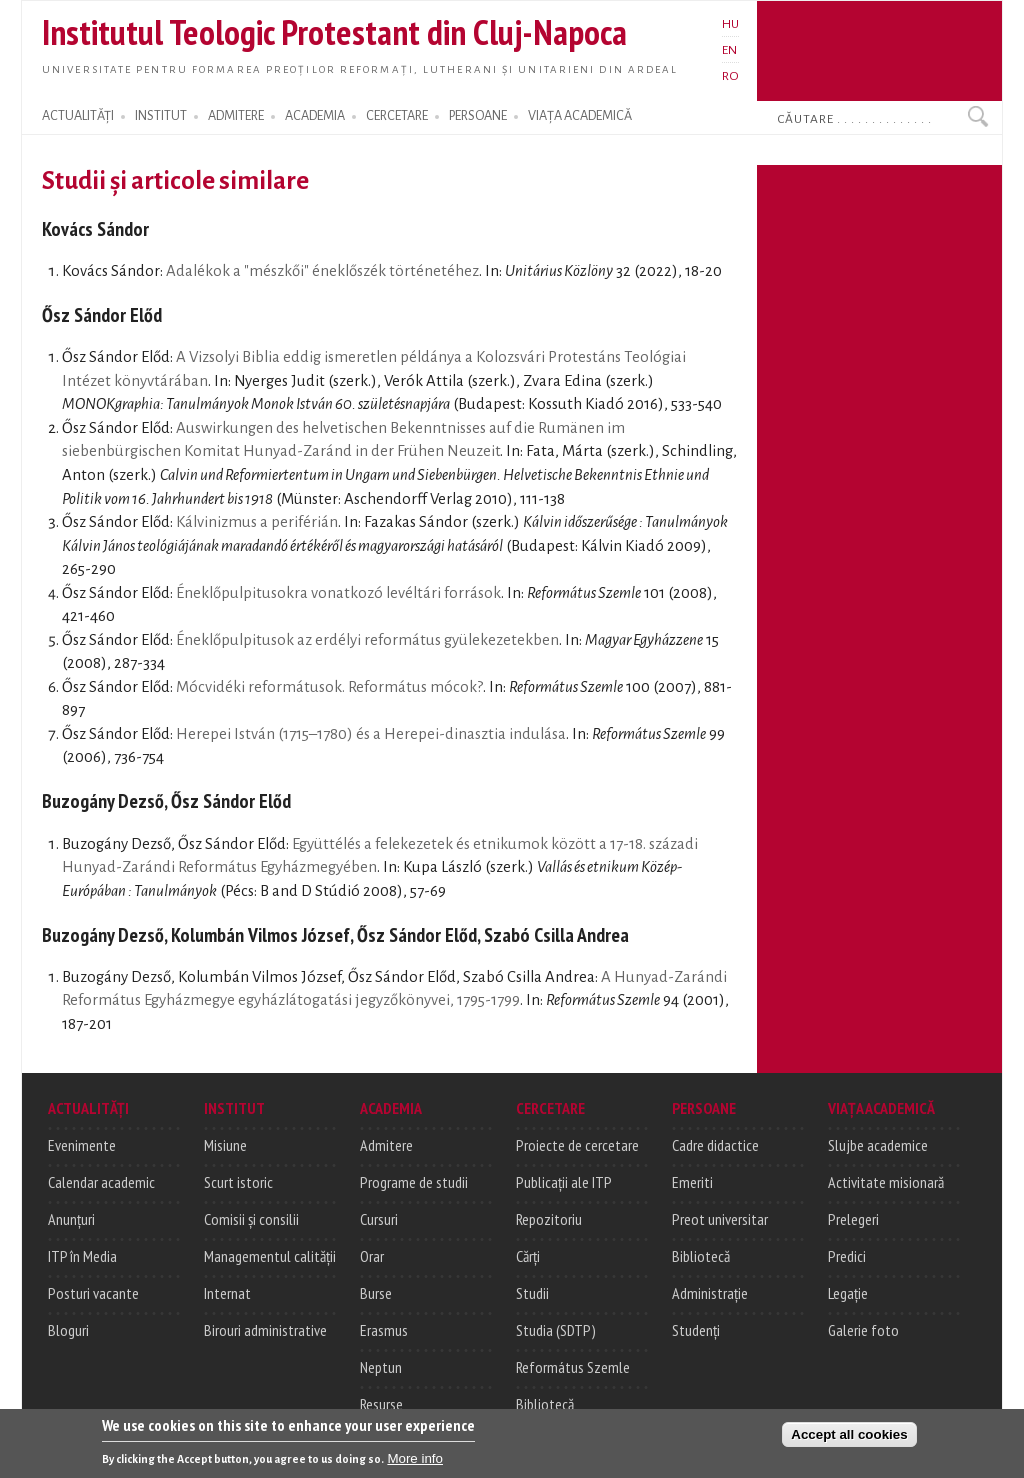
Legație (848, 1293)
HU (730, 24)
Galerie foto (863, 1330)
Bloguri (68, 1330)
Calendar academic (101, 1182)
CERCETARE (397, 116)
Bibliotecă (545, 1404)
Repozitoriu (549, 1219)
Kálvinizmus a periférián (257, 522)
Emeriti (692, 1182)
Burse (376, 1293)
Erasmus (384, 1330)
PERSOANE (478, 116)
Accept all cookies (849, 1438)
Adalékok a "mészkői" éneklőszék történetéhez (322, 271)
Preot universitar (720, 1219)
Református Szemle (573, 1367)
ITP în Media (82, 1256)
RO (730, 76)
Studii (532, 1293)
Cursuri (379, 1219)
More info (415, 1462)
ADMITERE (236, 116)
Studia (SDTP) (556, 1330)
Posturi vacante (93, 1293)
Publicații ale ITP (564, 1182)
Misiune (225, 1145)
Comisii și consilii (251, 1219)
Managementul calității (270, 1256)
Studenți (696, 1330)
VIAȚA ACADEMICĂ (580, 116)
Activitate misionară (886, 1182)
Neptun (381, 1367)
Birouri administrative (265, 1330)
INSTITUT (161, 116)
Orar (372, 1256)
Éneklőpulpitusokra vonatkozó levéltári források (338, 593)
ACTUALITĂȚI (78, 116)
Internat (227, 1293)
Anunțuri (71, 1219)
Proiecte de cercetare (577, 1145)
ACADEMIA (315, 116)
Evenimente (82, 1145)
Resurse (381, 1404)
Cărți (528, 1256)
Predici (847, 1256)
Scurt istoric (238, 1182)
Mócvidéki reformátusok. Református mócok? (329, 687)
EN (729, 50)
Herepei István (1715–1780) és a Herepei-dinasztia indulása (371, 734)
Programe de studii (414, 1182)
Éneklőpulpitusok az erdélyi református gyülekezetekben (367, 640)
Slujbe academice (878, 1145)
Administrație (710, 1293)
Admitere (386, 1145)
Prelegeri (853, 1219)
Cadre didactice (715, 1145)
